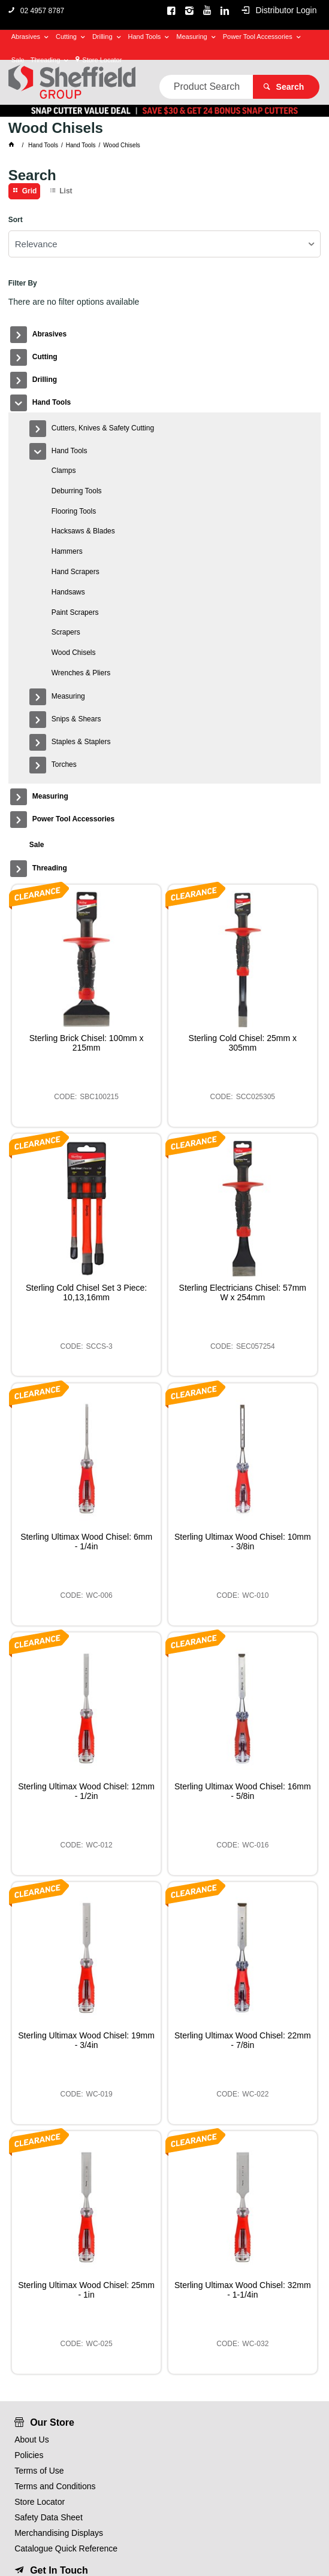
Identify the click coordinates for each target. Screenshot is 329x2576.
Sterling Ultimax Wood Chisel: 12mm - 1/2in (86, 1791)
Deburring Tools (77, 491)
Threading (46, 59)
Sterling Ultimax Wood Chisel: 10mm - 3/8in (242, 1541)
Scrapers (66, 632)
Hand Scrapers (75, 572)
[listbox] (164, 243)
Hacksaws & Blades (83, 531)
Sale (18, 59)
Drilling (102, 36)
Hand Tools (144, 36)
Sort (15, 220)
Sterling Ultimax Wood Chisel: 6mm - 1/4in (86, 1541)
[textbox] (206, 87)
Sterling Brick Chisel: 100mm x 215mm (86, 1042)
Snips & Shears (76, 719)
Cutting (66, 36)
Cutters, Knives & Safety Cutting (103, 428)
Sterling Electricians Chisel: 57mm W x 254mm (242, 1292)
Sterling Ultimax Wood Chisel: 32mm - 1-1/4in (242, 2289)
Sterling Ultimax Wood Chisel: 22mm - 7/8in (242, 2040)
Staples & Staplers (81, 742)
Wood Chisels (74, 652)
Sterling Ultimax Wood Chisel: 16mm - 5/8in (242, 1791)
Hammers (67, 551)
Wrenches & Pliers (81, 673)
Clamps (64, 470)
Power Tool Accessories (257, 36)
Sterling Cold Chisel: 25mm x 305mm (243, 1042)
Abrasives (25, 36)
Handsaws (68, 592)
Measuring (191, 36)
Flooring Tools (74, 511)
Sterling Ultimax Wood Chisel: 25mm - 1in (86, 2289)
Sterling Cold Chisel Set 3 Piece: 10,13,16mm (86, 1292)
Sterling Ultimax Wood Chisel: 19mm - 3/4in (86, 2040)
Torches (64, 764)
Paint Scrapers (75, 612)
